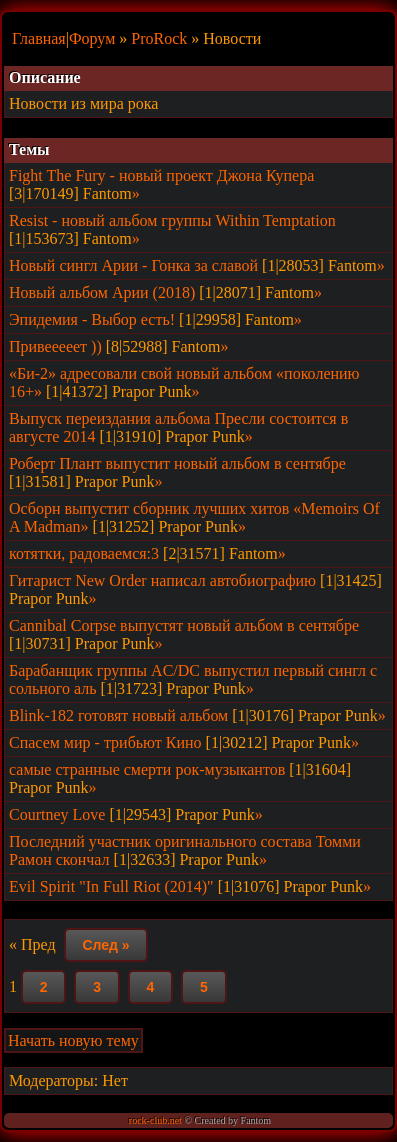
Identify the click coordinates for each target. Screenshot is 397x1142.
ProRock (159, 38)
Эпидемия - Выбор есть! (92, 319)
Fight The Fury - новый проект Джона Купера (161, 175)
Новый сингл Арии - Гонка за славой (133, 265)
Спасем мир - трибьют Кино (105, 742)
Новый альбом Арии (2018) (102, 292)
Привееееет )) (55, 346)
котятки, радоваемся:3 (84, 553)
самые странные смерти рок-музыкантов (147, 769)
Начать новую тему (73, 1040)
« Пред (32, 944)
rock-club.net (155, 1120)
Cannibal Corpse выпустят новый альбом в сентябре (184, 625)
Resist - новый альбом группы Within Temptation (172, 220)
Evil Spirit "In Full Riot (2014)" (111, 886)
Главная (39, 38)
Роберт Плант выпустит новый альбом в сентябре (177, 463)
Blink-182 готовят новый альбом (118, 715)
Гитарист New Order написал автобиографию (162, 580)
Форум (92, 38)
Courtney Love (57, 814)
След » (105, 945)
